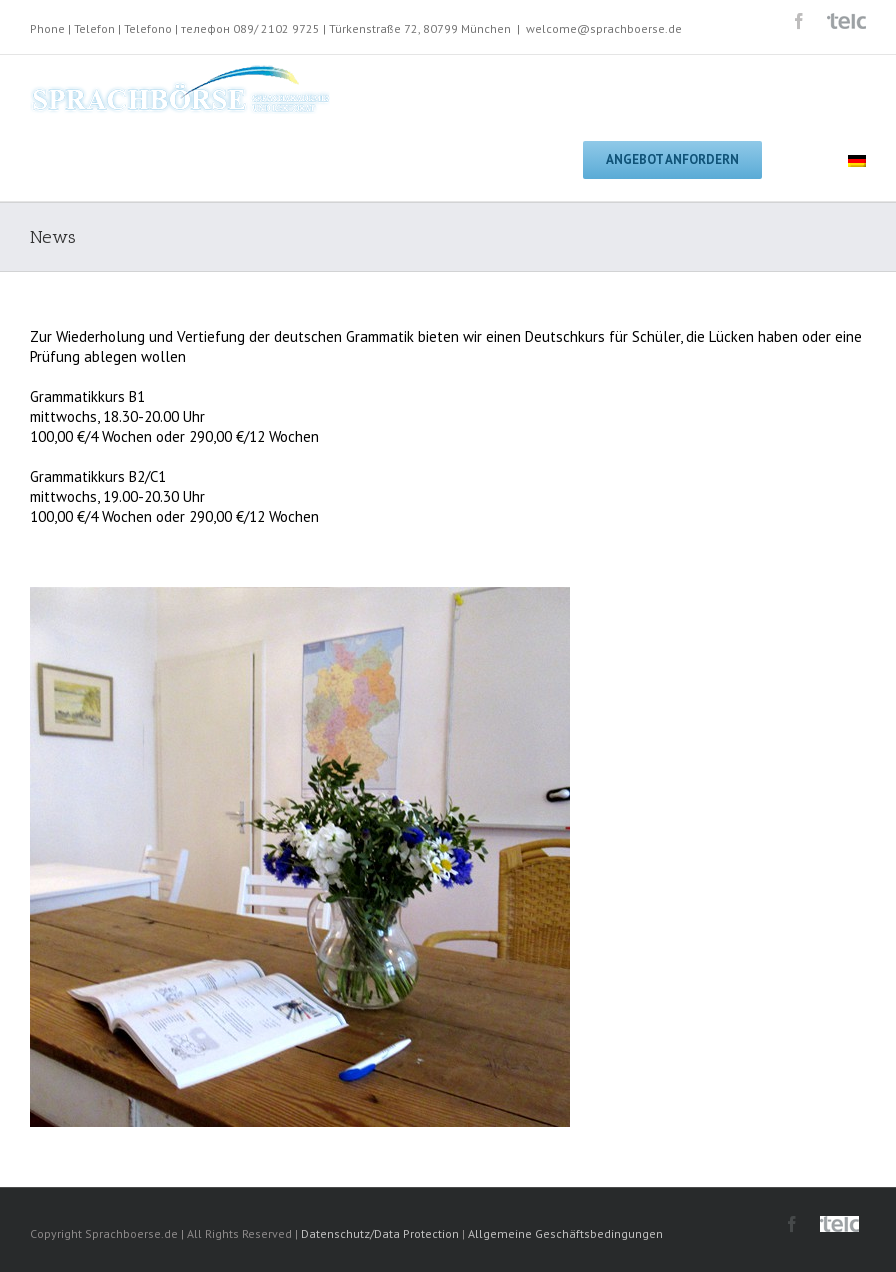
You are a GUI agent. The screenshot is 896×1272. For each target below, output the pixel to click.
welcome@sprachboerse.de (604, 28)
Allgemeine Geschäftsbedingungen (565, 1233)
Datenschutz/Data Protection (380, 1233)
